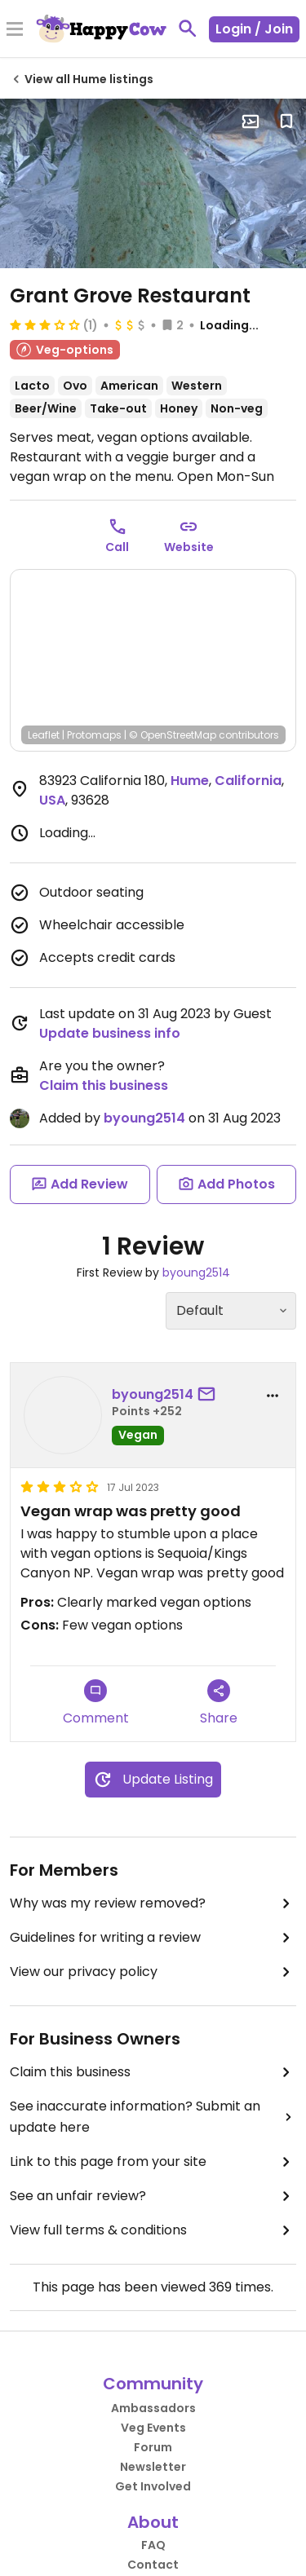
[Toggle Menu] (14, 30)
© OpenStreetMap (172, 735)
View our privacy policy (153, 1972)
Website (189, 547)
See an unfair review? (153, 2196)
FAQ (153, 2545)
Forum (153, 2447)
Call (117, 547)
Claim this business (103, 1085)
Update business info (109, 1033)
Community (153, 2383)
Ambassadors (153, 2408)
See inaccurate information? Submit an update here (153, 2117)
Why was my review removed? (153, 1903)
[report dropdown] (272, 1395)
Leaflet (44, 735)
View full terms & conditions (153, 2230)
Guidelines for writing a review (153, 1937)
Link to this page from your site (153, 2162)
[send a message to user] (210, 1395)
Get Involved (153, 2486)
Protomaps (94, 735)
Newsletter (153, 2467)
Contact (153, 2564)
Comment (96, 1703)
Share (218, 1703)
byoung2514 (144, 1118)
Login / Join (254, 29)
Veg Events (153, 2427)
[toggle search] (187, 28)
